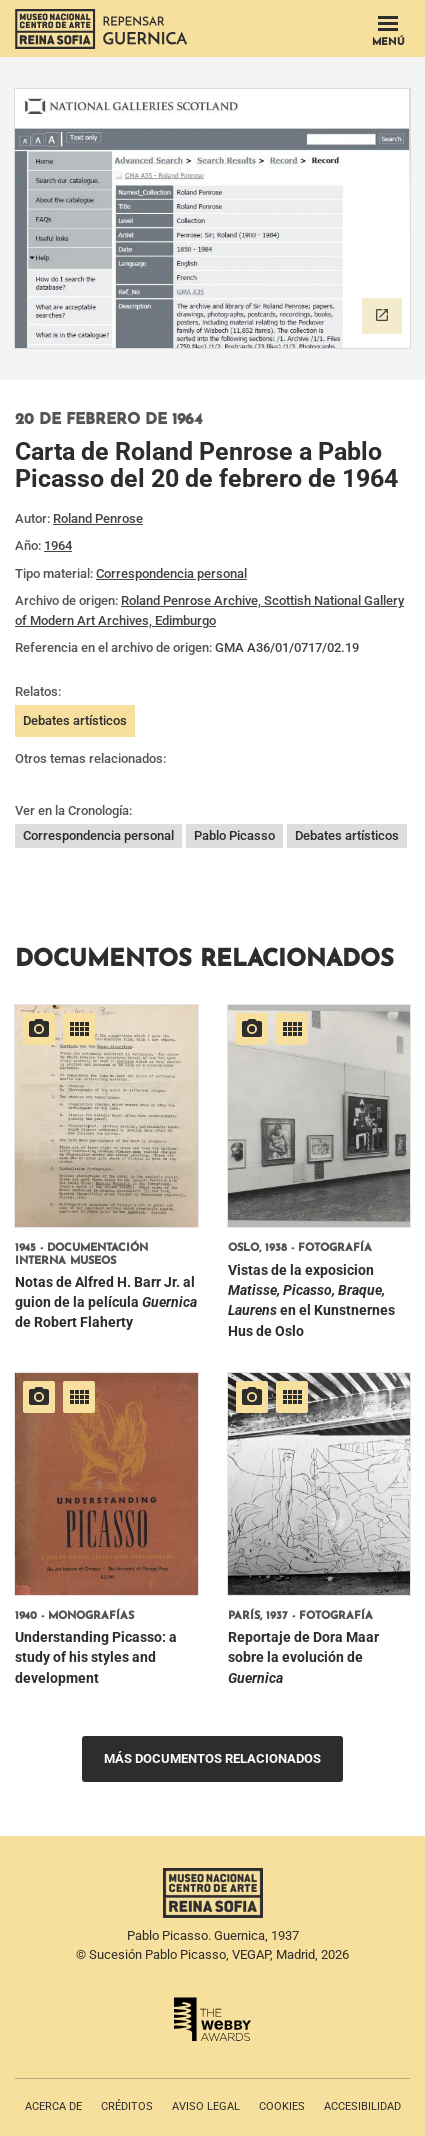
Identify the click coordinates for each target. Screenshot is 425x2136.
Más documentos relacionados (212, 1758)
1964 (58, 545)
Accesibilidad (362, 2106)
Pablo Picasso (234, 835)
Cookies (282, 2106)
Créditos (127, 2106)
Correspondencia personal (171, 573)
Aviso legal (206, 2106)
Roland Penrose (98, 518)
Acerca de (53, 2106)
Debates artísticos (75, 720)
